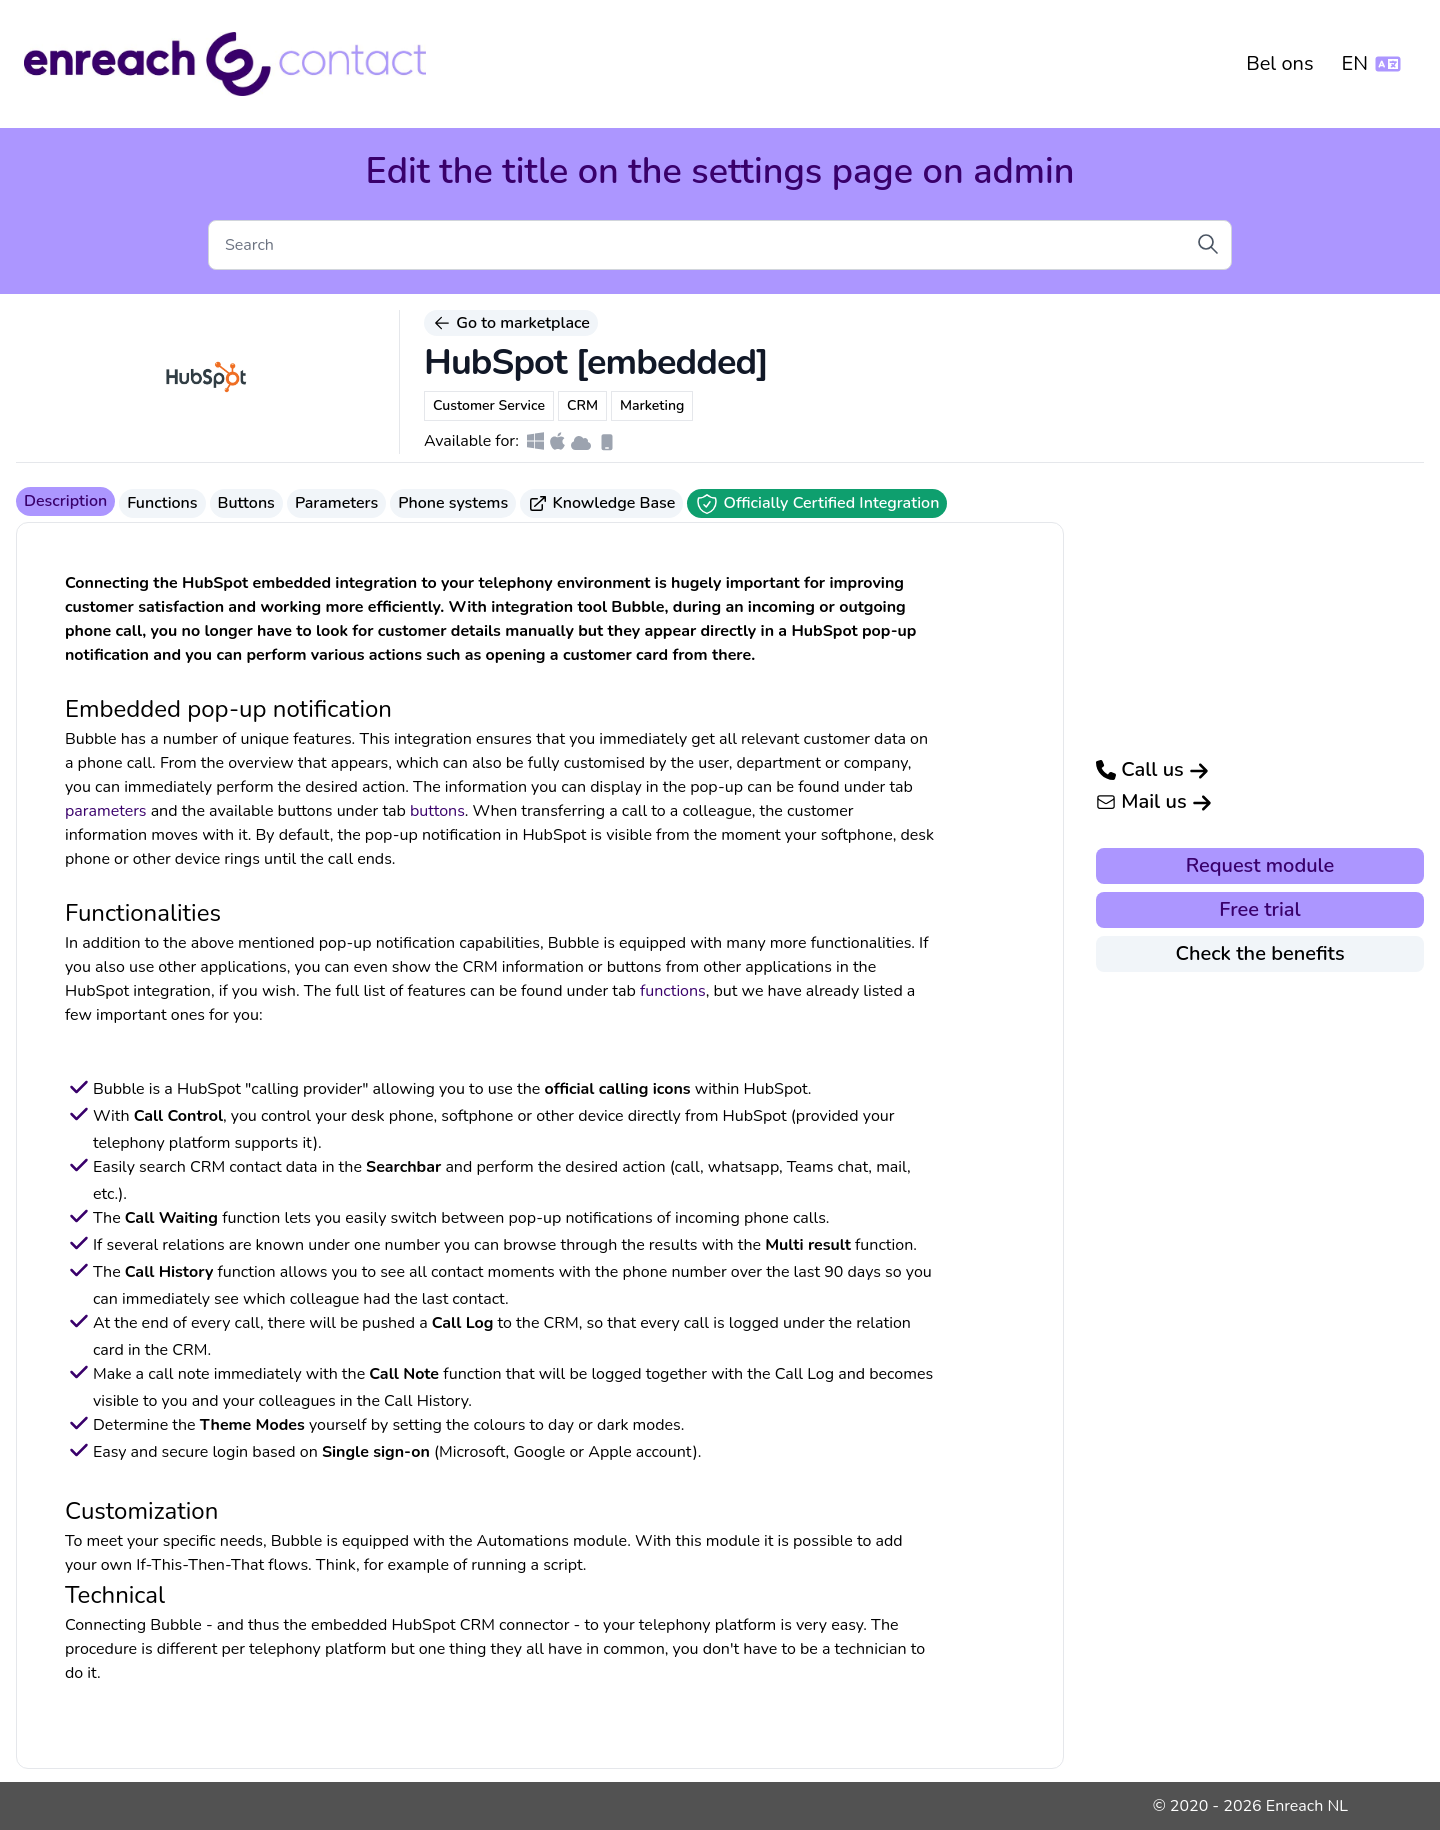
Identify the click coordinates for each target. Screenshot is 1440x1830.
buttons (437, 811)
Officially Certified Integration (817, 504)
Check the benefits (1259, 953)
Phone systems (453, 503)
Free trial (1259, 909)
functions (673, 991)
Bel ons (1279, 63)
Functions (162, 503)
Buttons (246, 503)
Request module (1260, 865)
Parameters (336, 503)
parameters (106, 811)
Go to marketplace (511, 323)
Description (65, 501)
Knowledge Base (601, 503)
